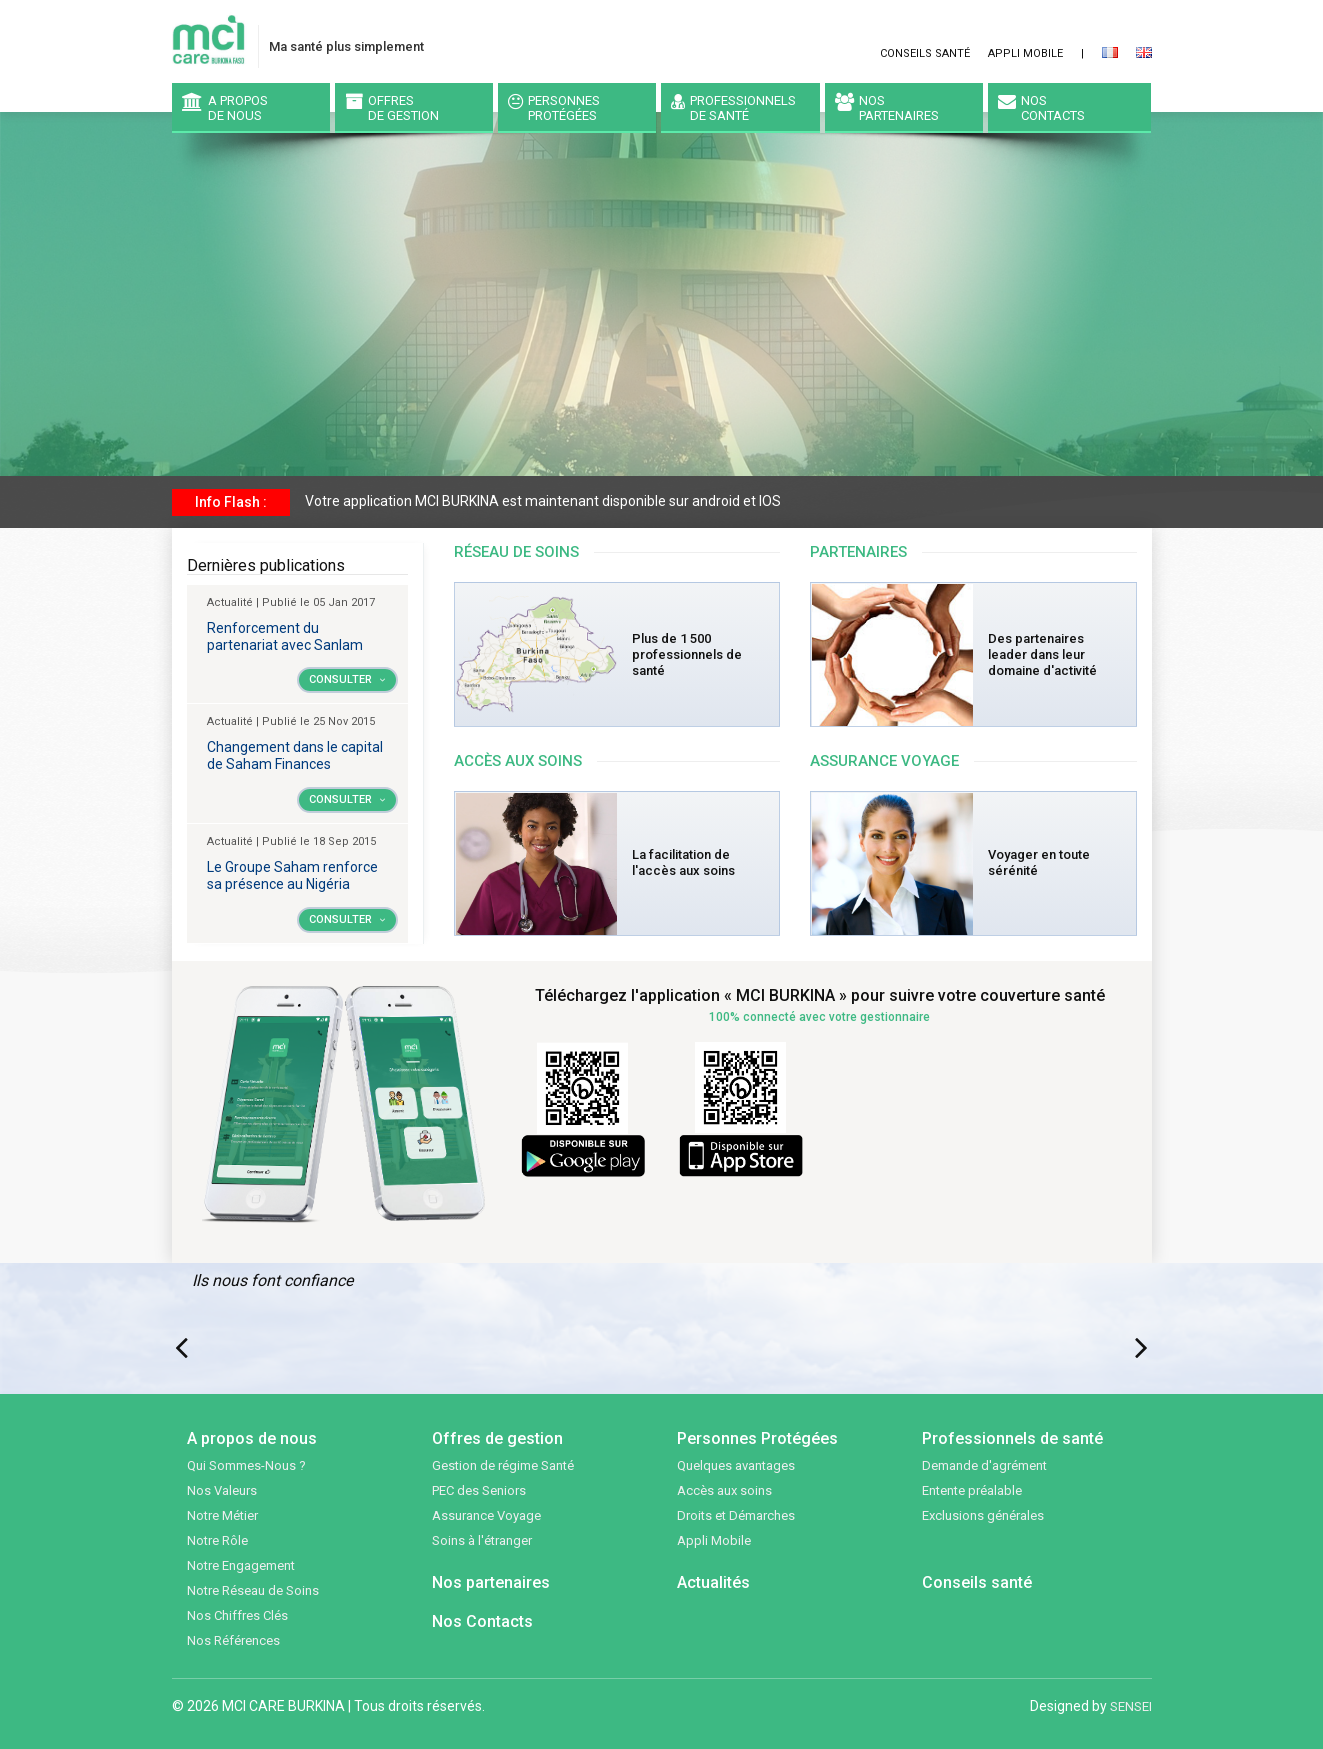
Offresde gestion (392, 108)
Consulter (347, 679)
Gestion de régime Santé (503, 1465)
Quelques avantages (736, 1465)
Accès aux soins (724, 1490)
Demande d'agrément (984, 1465)
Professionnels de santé (733, 108)
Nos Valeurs (222, 1490)
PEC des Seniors (479, 1490)
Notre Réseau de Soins (253, 1590)
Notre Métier (222, 1515)
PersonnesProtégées (554, 108)
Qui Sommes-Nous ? (246, 1465)
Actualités (713, 1582)
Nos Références (233, 1640)
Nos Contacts (482, 1621)
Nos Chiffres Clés (237, 1615)
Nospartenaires (887, 108)
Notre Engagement (241, 1565)
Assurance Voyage (486, 1515)
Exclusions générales (983, 1515)
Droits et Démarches (736, 1515)
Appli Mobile (1025, 53)
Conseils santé (925, 53)
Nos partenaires (491, 1582)
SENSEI (1131, 1706)
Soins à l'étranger (482, 1540)
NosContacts (1041, 108)
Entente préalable (972, 1490)
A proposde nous (225, 108)
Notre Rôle (217, 1540)
